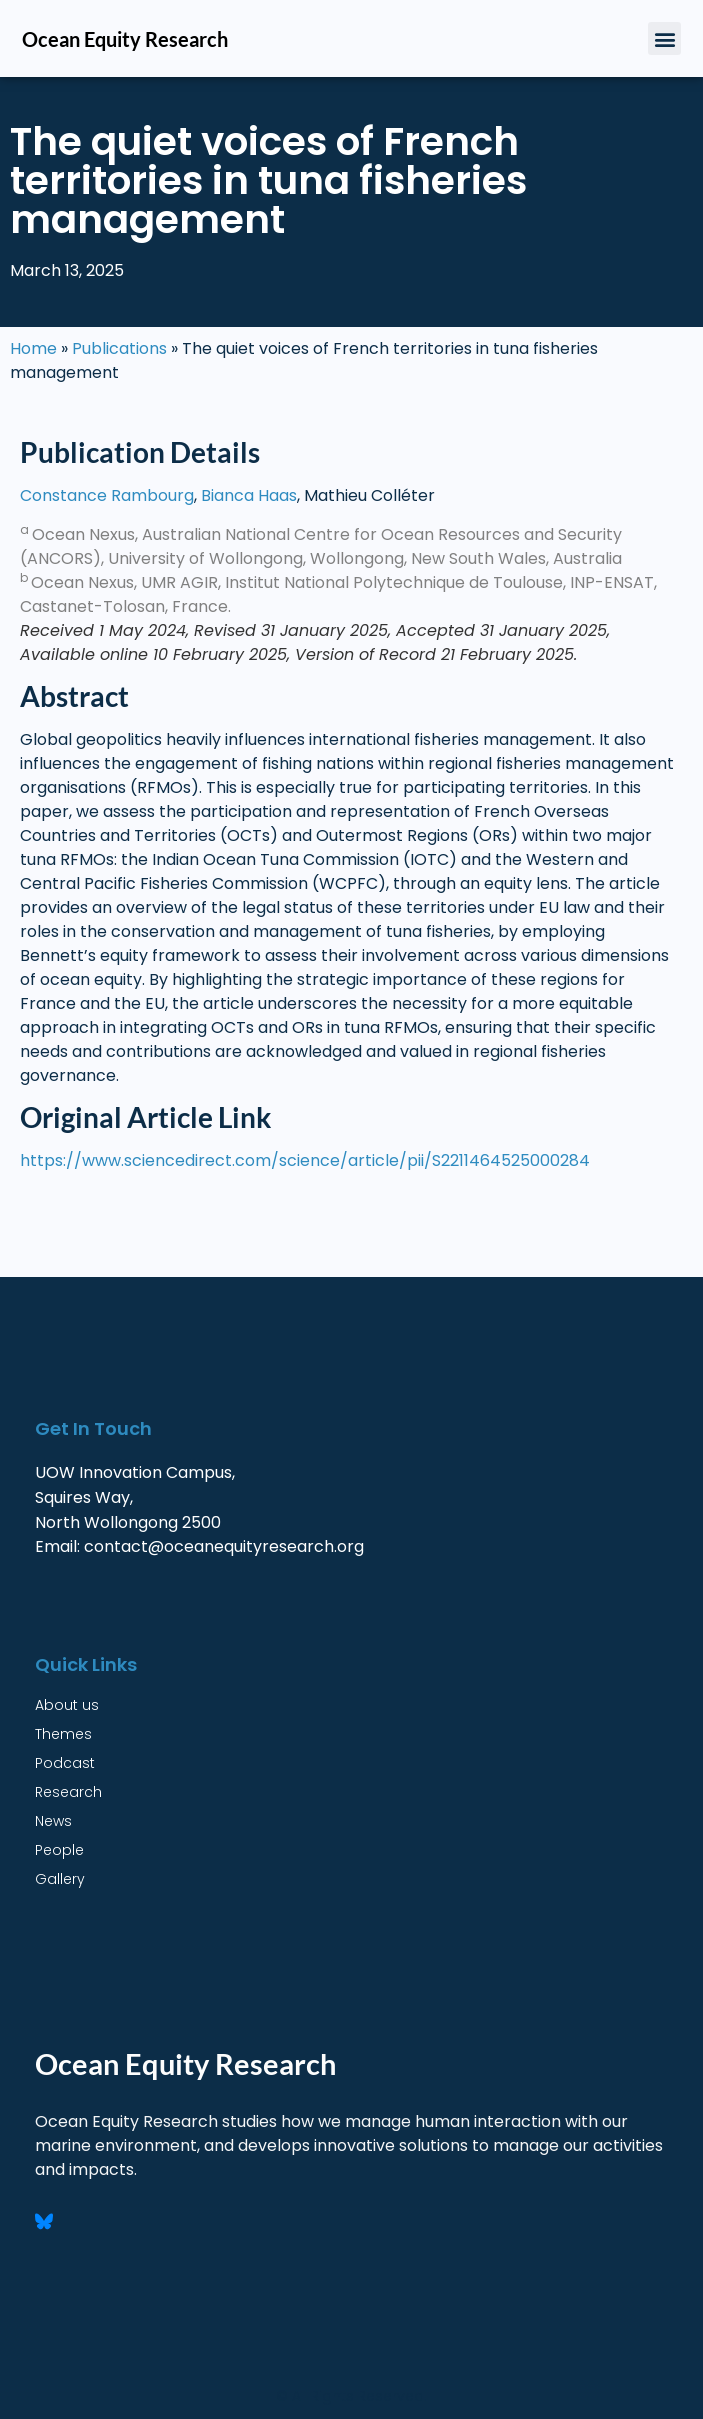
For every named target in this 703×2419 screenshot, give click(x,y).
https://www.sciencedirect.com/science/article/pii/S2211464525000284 (307, 1160)
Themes (63, 1734)
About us (67, 1705)
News (53, 1821)
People (59, 1850)
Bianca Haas (249, 495)
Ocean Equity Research (125, 39)
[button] (664, 38)
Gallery (60, 1879)
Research (68, 1792)
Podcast (65, 1763)
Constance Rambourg (107, 495)
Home (33, 348)
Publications (119, 348)
